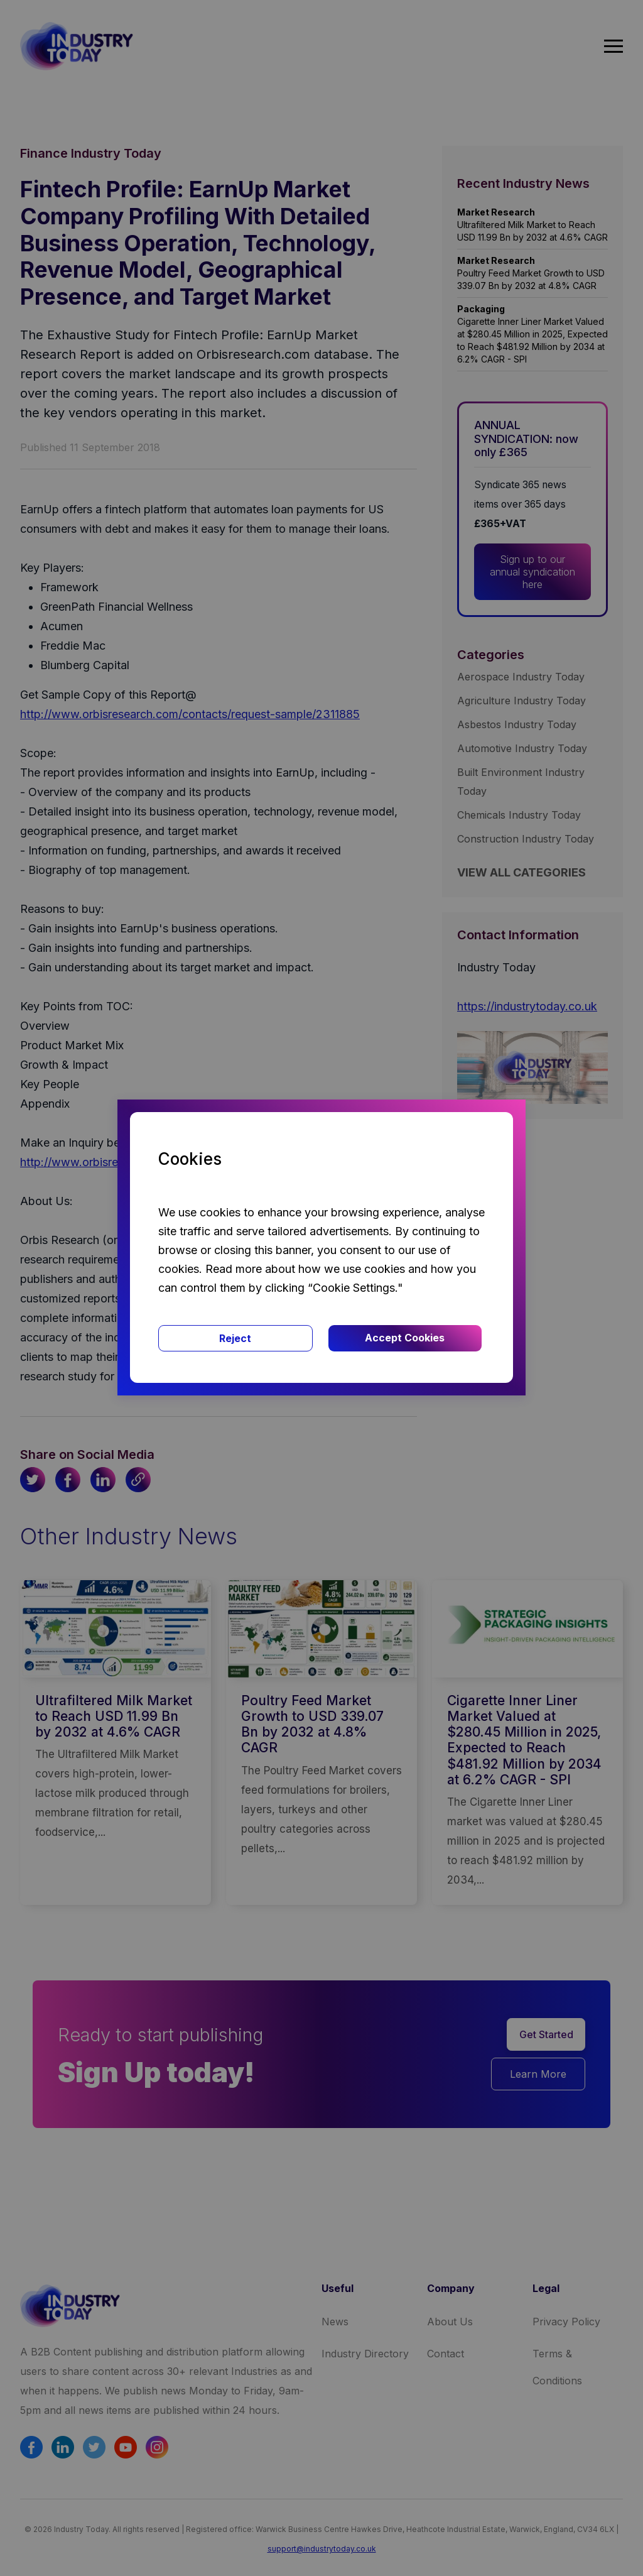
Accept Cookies (405, 1337)
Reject (235, 1338)
